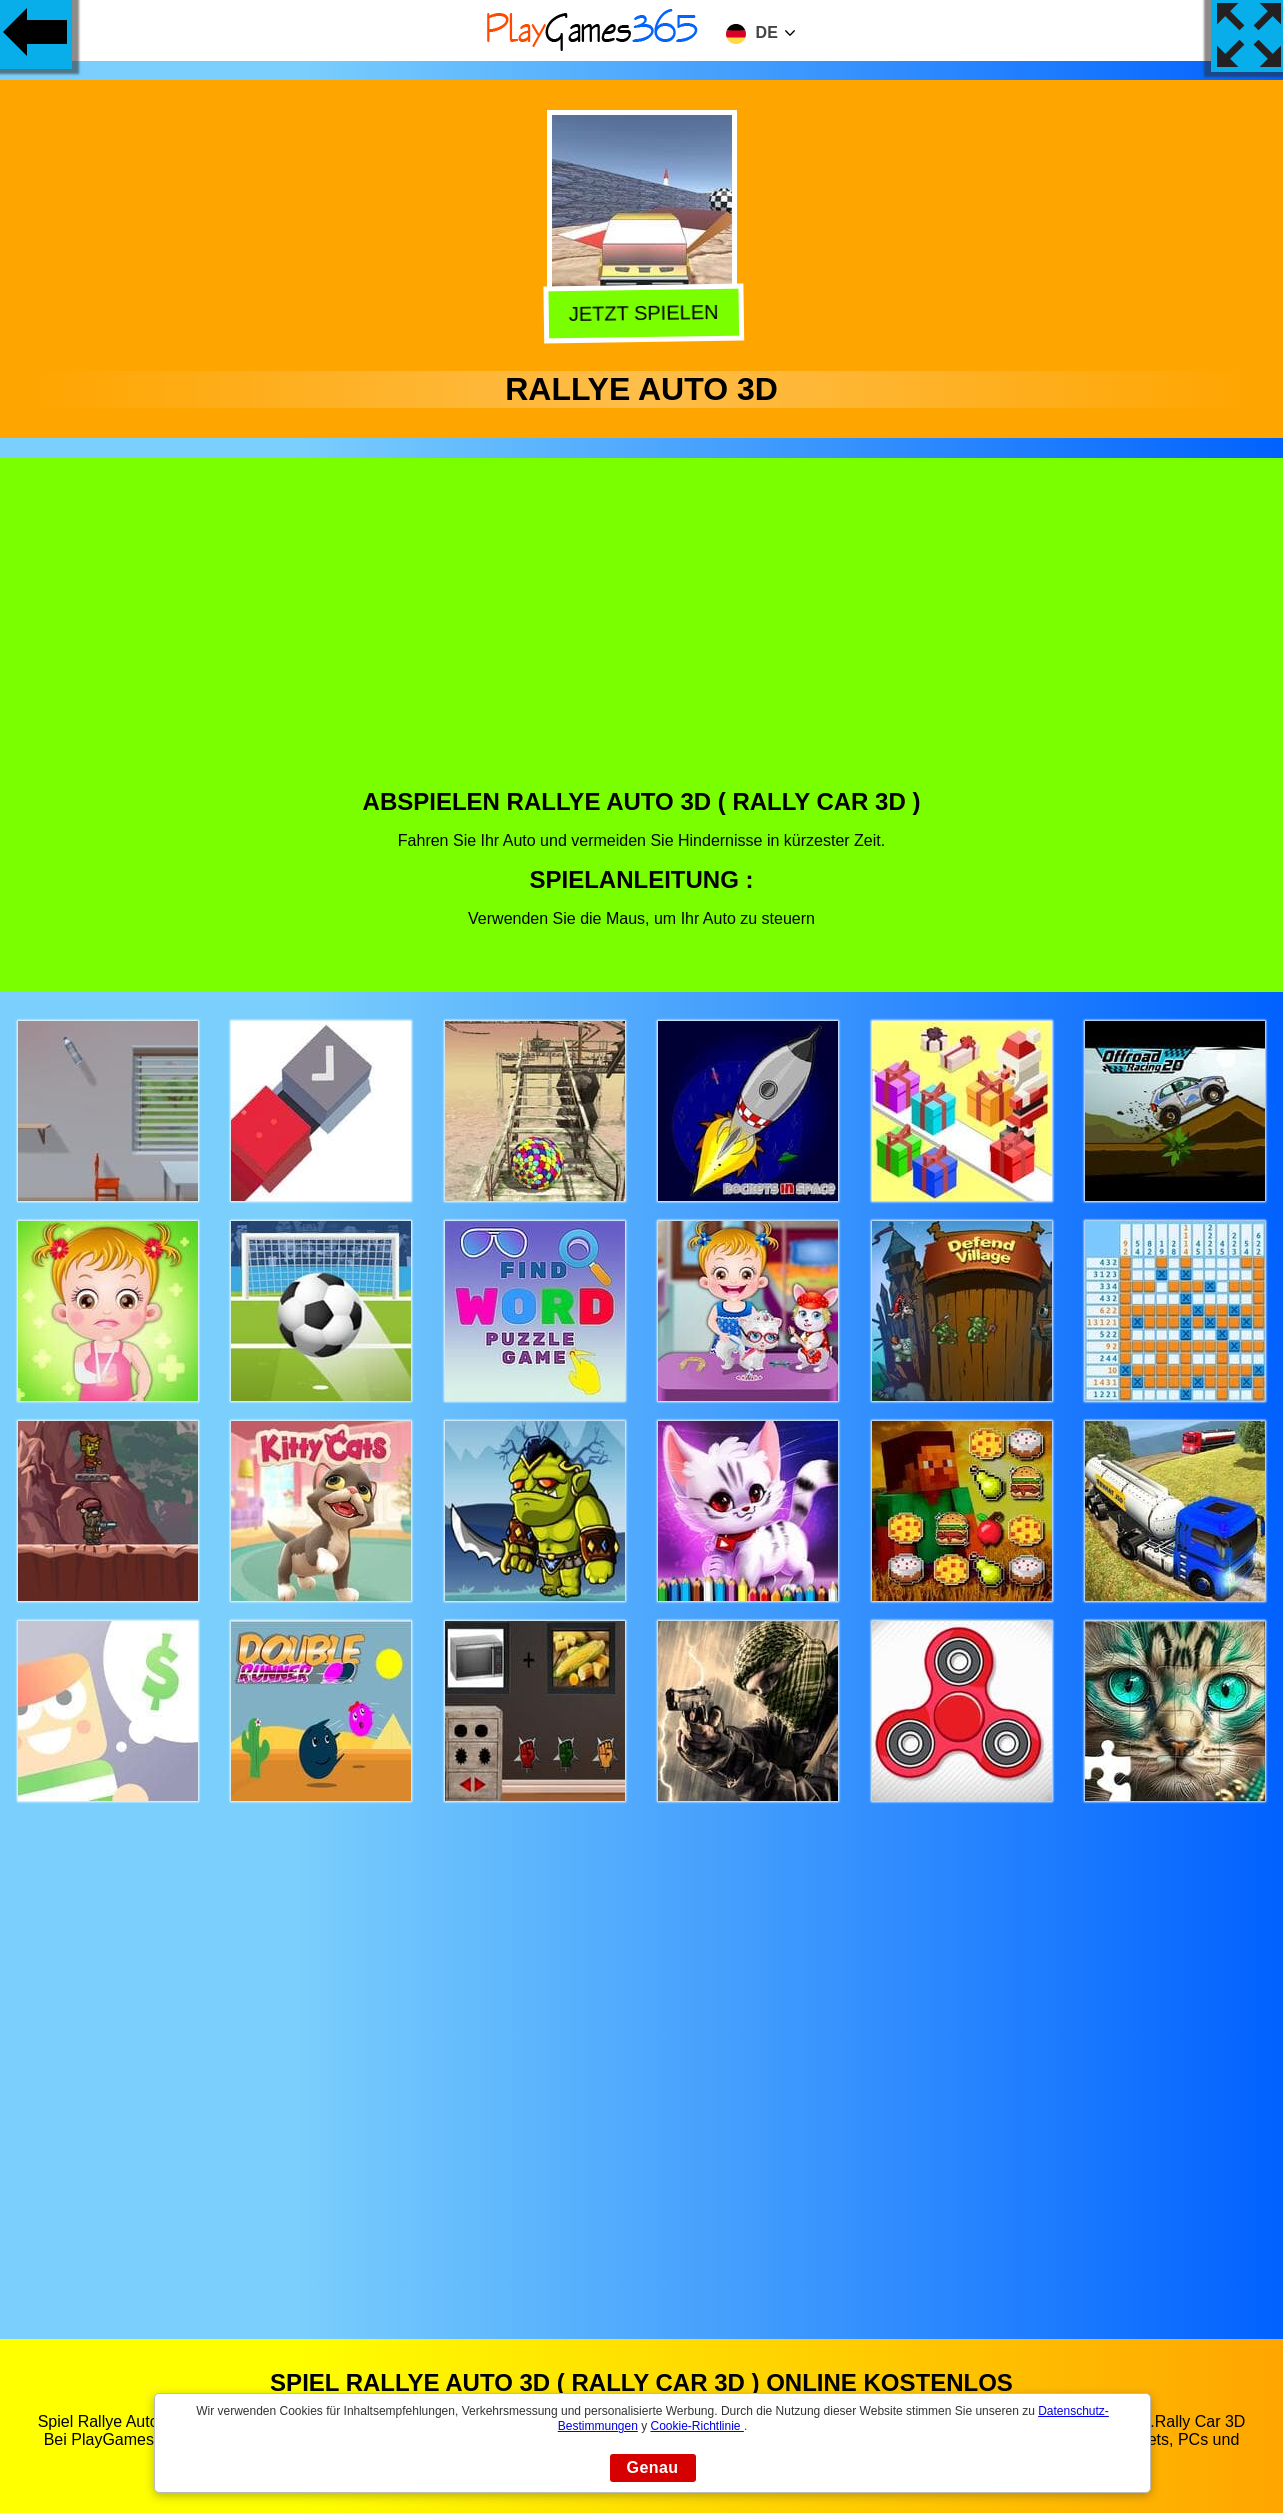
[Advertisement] (642, 638)
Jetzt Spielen (642, 311)
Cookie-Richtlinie (697, 2426)
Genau (653, 2467)
